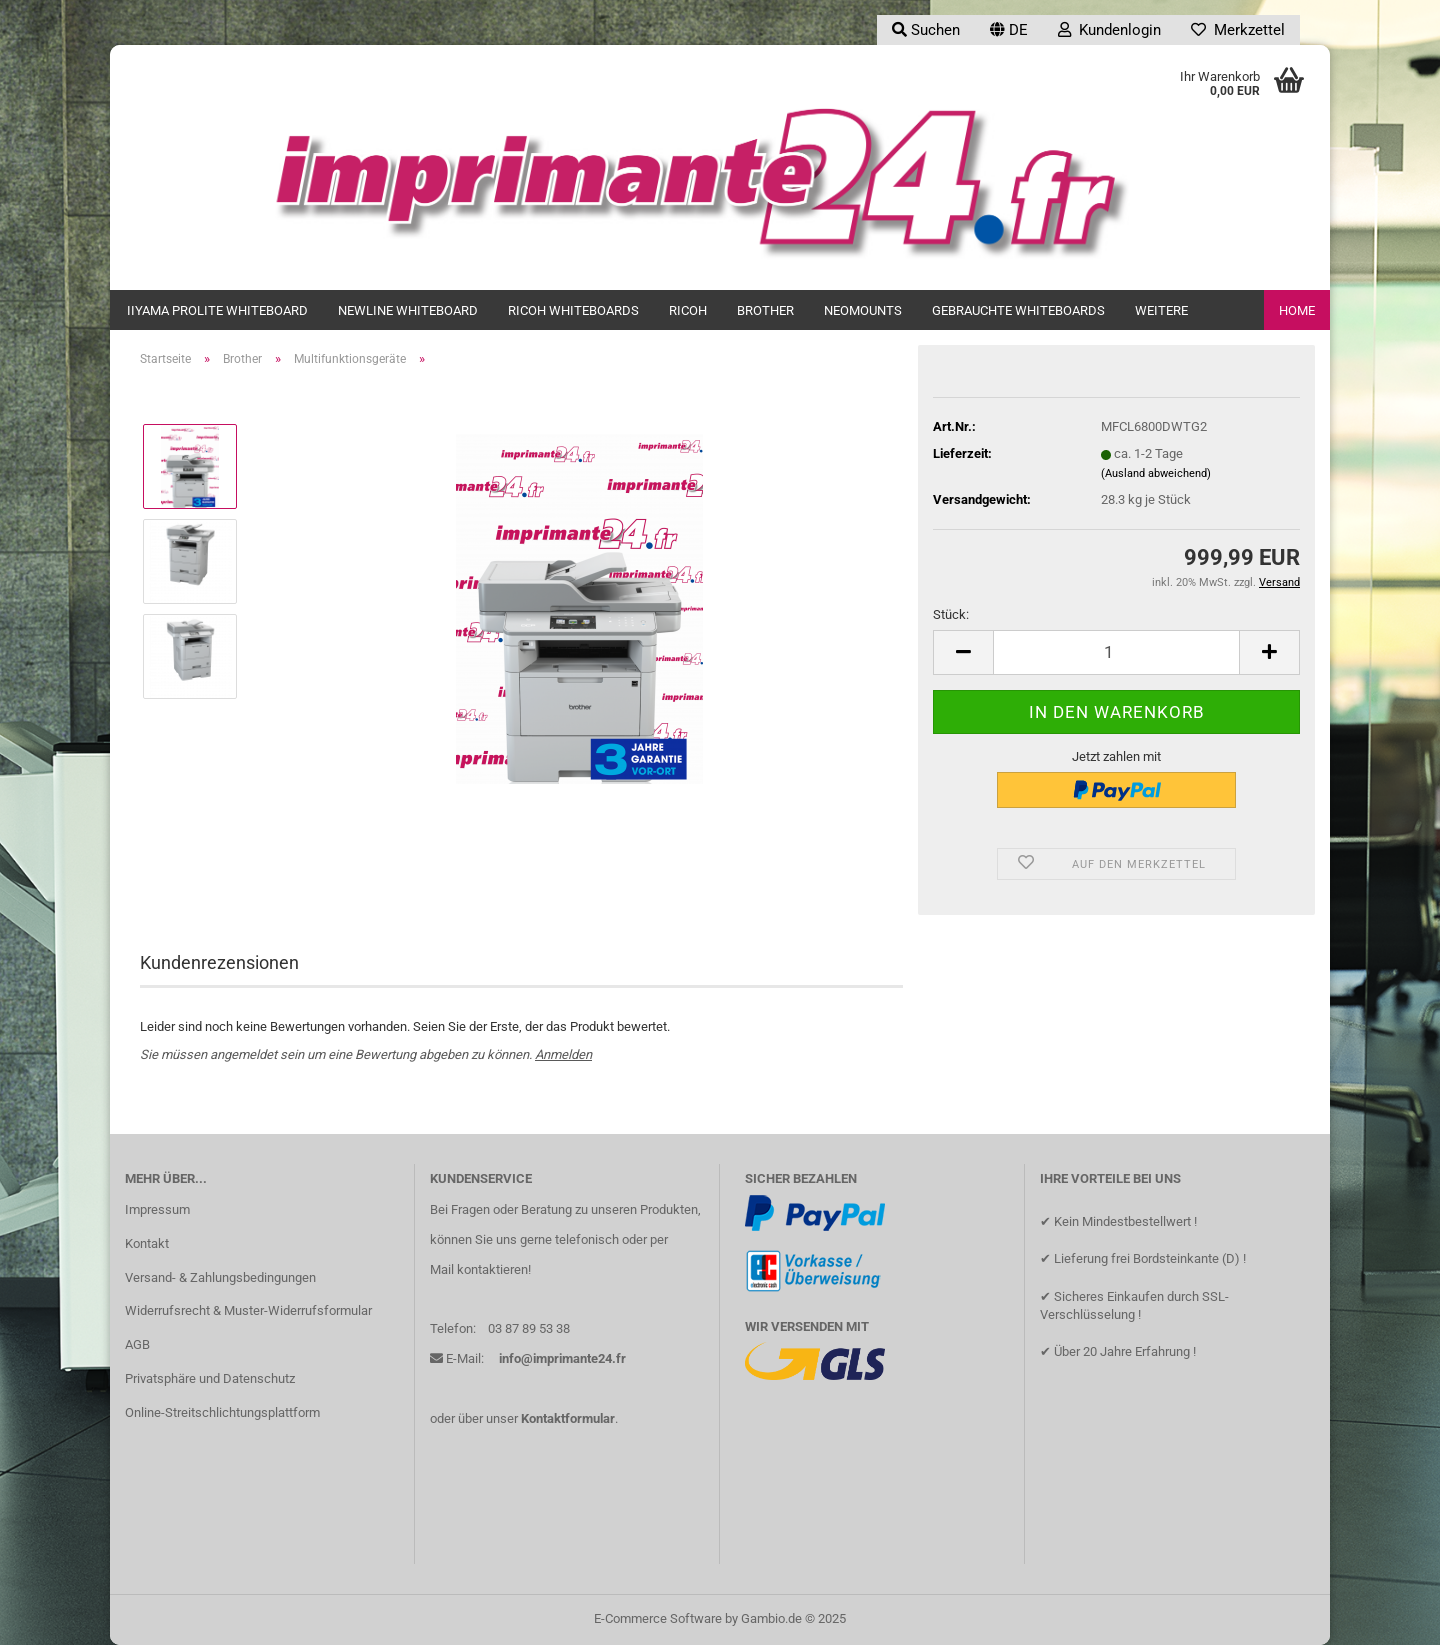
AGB (137, 1344)
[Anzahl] (1116, 652)
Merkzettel (1238, 30)
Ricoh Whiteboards (573, 310)
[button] (1009, 30)
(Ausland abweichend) (1156, 473)
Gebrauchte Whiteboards (1018, 310)
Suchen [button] (926, 30)
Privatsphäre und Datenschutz (210, 1378)
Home (1297, 310)
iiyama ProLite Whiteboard (217, 310)
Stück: (951, 614)
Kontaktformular (568, 1418)
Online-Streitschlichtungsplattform (222, 1412)
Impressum (157, 1209)
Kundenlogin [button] (1109, 30)
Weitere (1161, 310)
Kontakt (147, 1243)
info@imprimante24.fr (562, 1358)
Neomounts (863, 310)
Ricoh (688, 310)
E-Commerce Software (658, 1618)
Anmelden (563, 1054)
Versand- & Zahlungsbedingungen (220, 1277)
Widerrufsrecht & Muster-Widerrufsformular (248, 1310)
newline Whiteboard (408, 310)
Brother (765, 310)
